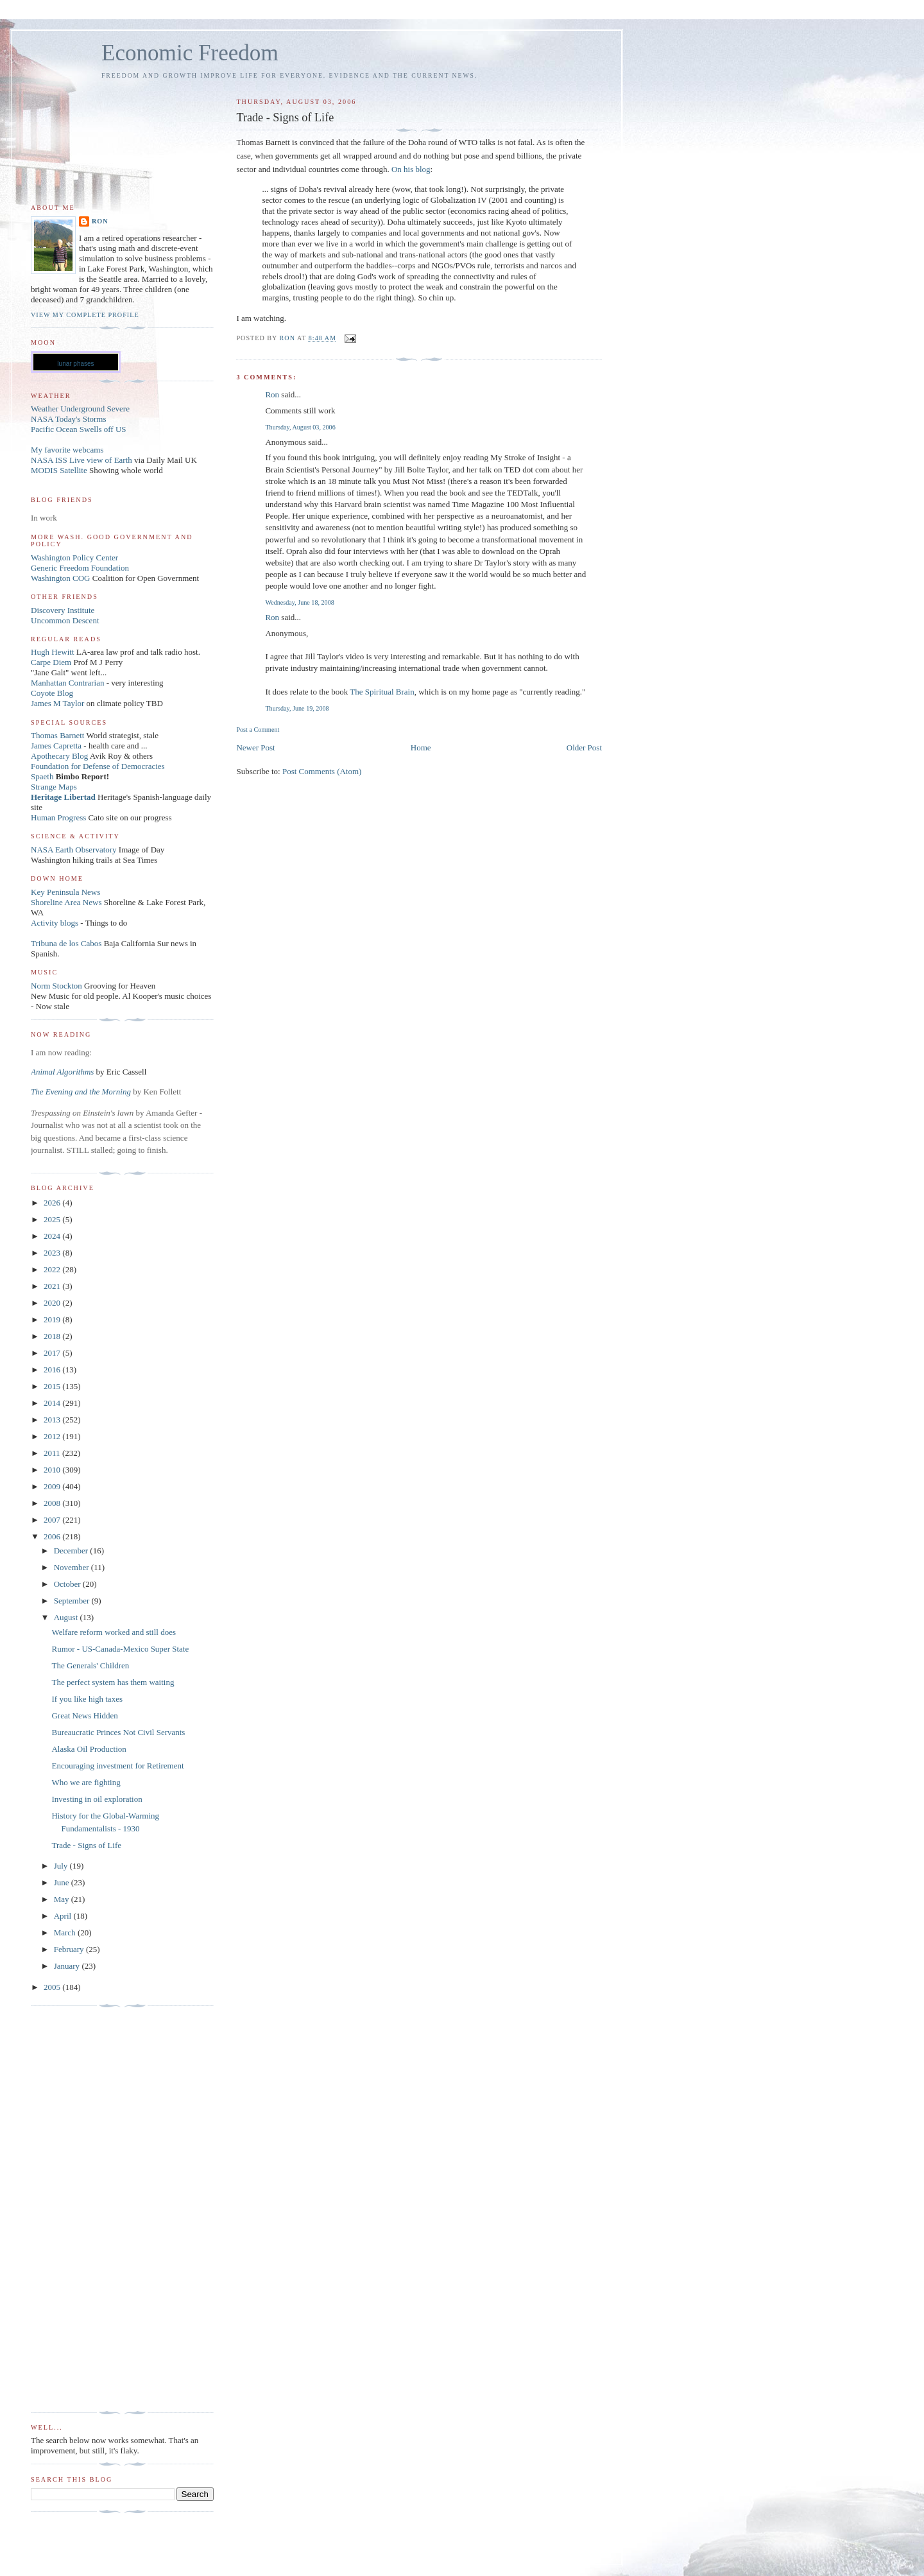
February (70, 1949)
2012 (53, 1436)
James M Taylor (59, 703)
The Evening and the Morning (82, 1091)
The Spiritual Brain (382, 691)
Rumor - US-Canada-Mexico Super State (120, 1649)
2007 (53, 1520)
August (67, 1617)
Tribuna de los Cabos (66, 943)
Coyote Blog (52, 693)
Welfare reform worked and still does (113, 1632)
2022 (53, 1269)
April (64, 1916)
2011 (53, 1453)
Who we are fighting (85, 1782)
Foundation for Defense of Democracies (98, 766)
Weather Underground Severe (80, 408)
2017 (53, 1353)
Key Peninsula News (65, 892)
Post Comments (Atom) (322, 771)
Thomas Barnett (57, 735)
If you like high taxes (86, 1699)
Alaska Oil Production (88, 1749)
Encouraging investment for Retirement (117, 1765)
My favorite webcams (67, 449)
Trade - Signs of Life (86, 1845)
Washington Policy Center (74, 557)
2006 (53, 1536)
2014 (53, 1403)
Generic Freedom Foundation (80, 568)
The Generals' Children (90, 1665)
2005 (53, 1987)
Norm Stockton (56, 985)
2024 (53, 1236)
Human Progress (58, 817)
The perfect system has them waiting (112, 1682)
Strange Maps (54, 786)
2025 (53, 1219)
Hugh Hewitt (52, 652)
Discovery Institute (62, 610)
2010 (53, 1469)
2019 (53, 1319)
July (62, 1866)
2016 (53, 1369)
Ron (272, 394)
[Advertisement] (82, 2209)
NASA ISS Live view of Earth (81, 460)
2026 (53, 1202)
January (68, 1966)
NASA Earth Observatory (74, 849)
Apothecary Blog (60, 756)
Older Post (584, 747)
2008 (53, 1503)
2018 (53, 1336)
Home (421, 747)
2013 (53, 1419)
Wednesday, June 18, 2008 (299, 602)
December (72, 1550)
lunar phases (75, 363)
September (73, 1600)
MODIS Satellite (59, 470)
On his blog (411, 169)
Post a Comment (257, 729)
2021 (53, 1286)
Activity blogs (54, 923)
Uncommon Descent (65, 620)
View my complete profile (85, 314)
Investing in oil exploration (96, 1799)
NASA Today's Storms (69, 419)
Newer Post (255, 747)
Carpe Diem (51, 662)
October (68, 1584)
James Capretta (56, 745)
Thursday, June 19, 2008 (297, 708)
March (66, 1932)
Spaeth (42, 776)
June (62, 1882)
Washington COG (60, 578)
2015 (53, 1386)
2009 (53, 1486)
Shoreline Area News (66, 902)
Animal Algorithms (63, 1071)
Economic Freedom (189, 52)
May (62, 1899)
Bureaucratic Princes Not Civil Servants (118, 1732)
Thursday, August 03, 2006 (300, 427)
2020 (53, 1303)
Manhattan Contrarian (67, 682)
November (72, 1567)
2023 (53, 1253)
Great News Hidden (84, 1715)
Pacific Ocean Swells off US (78, 429)
